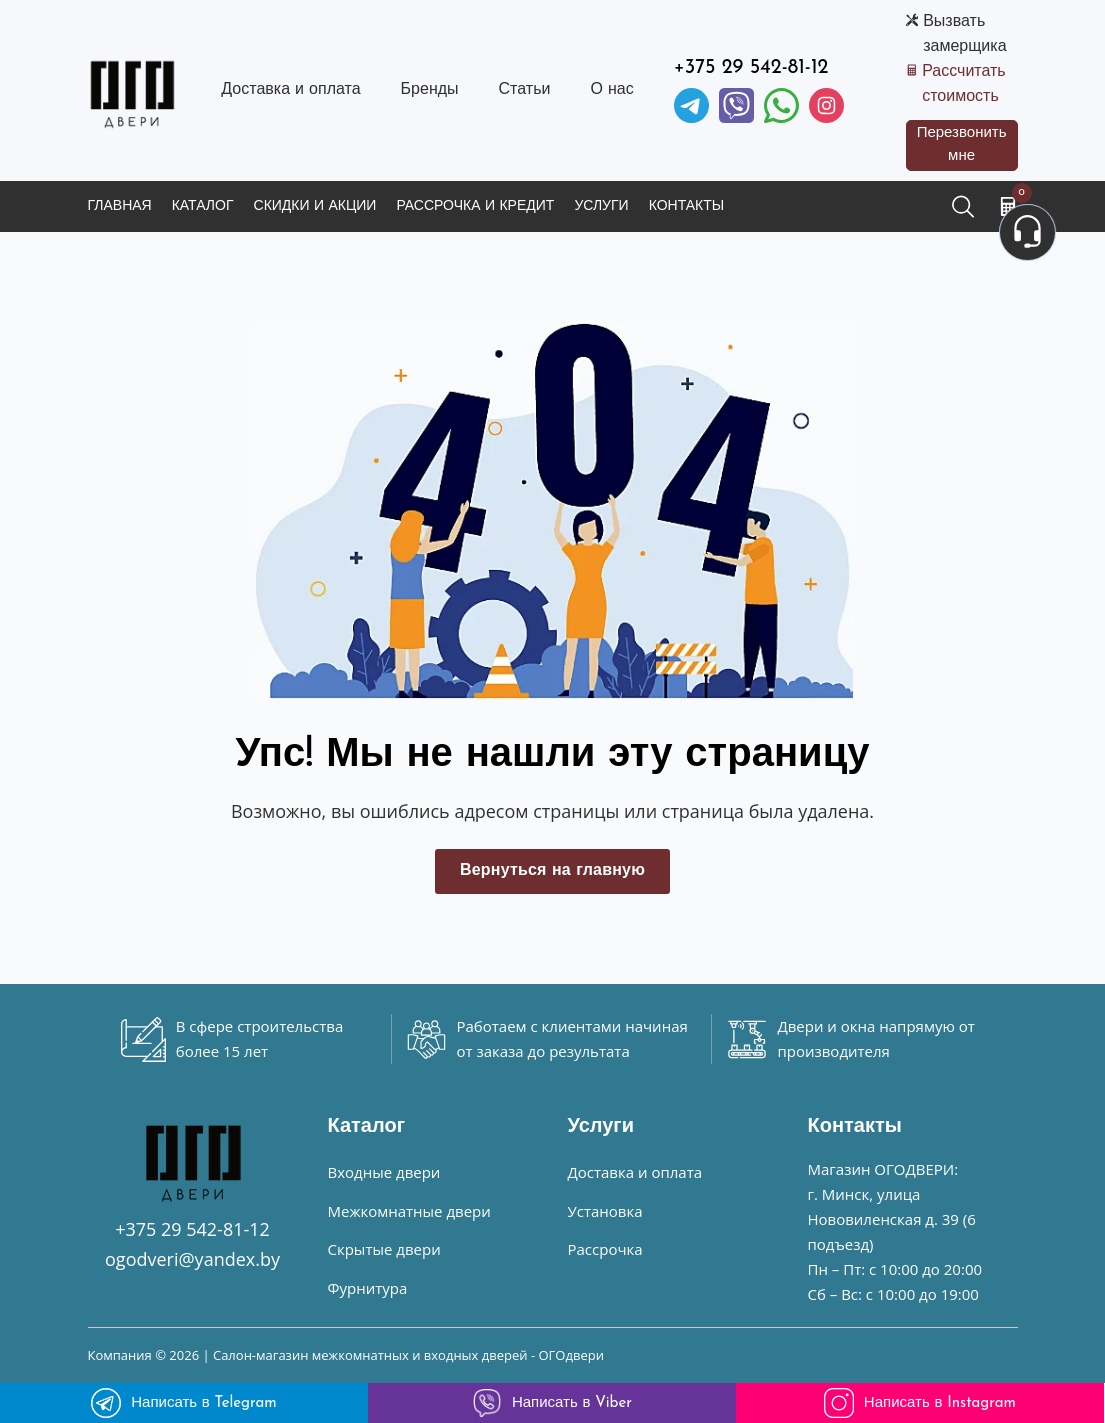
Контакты (687, 206)
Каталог (203, 206)
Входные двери (384, 1172)
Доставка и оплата (290, 90)
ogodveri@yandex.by (192, 1259)
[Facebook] (781, 105)
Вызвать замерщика (964, 34)
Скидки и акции (315, 206)
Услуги (601, 206)
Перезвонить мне (962, 145)
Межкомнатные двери (409, 1211)
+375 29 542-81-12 (751, 68)
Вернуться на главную (552, 871)
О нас (611, 90)
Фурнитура (368, 1288)
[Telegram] (691, 105)
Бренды (430, 90)
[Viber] (736, 105)
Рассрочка (605, 1249)
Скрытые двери (384, 1249)
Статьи (525, 90)
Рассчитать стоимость (964, 84)
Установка (605, 1211)
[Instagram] (826, 105)
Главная (120, 206)
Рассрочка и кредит (475, 206)
